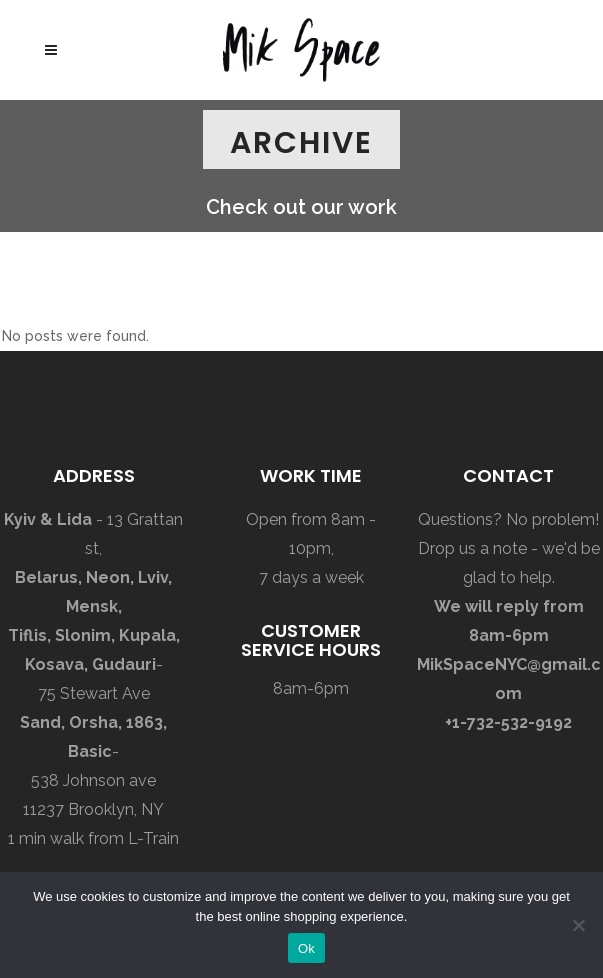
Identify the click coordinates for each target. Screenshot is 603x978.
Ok (306, 948)
